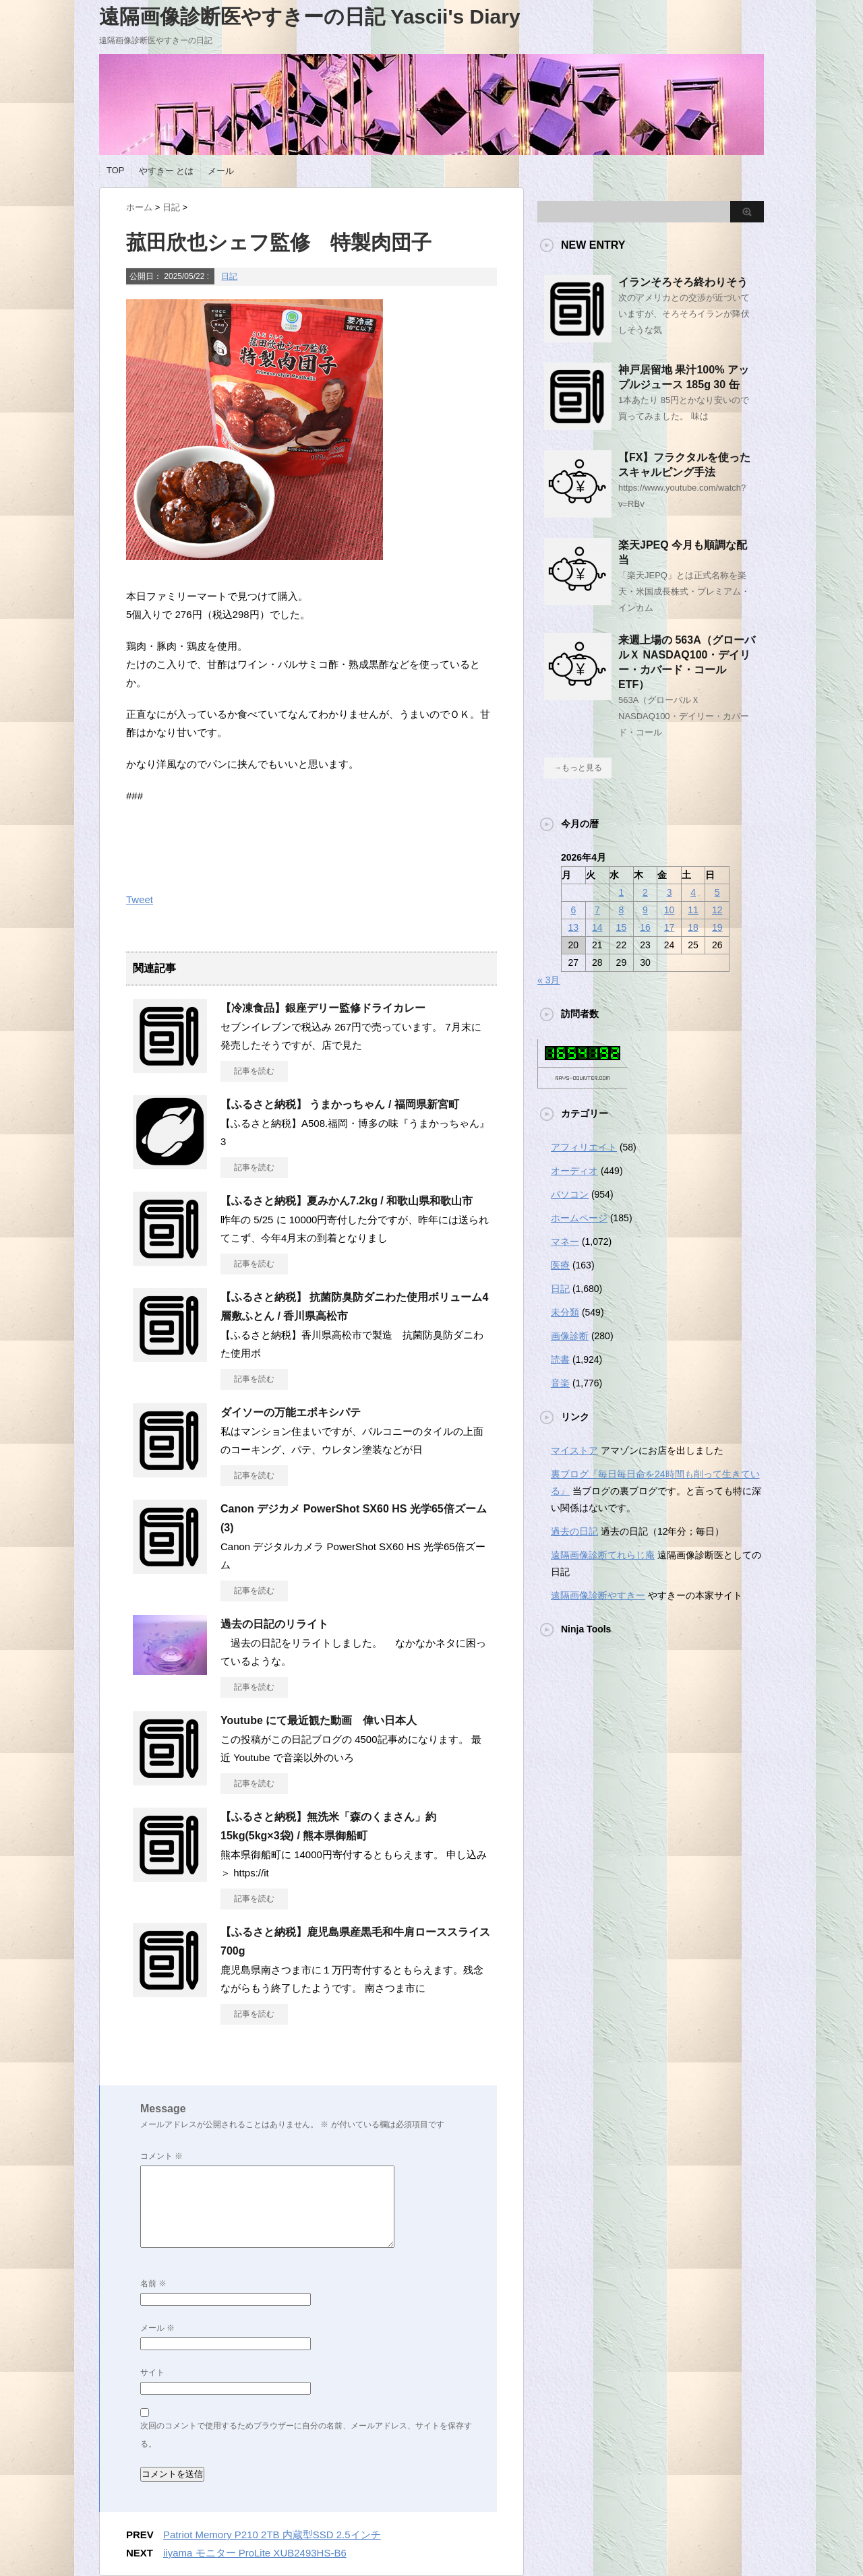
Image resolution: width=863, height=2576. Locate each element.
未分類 (565, 1312)
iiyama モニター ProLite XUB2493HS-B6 (255, 2552)
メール (221, 171)
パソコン (570, 1194)
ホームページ (579, 1218)
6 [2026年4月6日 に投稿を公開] (573, 909)
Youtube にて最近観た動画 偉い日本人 (318, 1720)
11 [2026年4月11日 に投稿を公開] (693, 909)
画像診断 (570, 1335)
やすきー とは (166, 171)
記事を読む (254, 1071)
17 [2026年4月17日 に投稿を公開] (669, 927)
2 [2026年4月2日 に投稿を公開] (645, 892)
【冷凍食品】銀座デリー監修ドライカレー (322, 1008)
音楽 (560, 1383)
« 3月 (548, 980)
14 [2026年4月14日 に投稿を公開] (597, 927)
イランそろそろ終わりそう (683, 282)
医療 (560, 1265)
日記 (229, 276)
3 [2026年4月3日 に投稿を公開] (669, 892)
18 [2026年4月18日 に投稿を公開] (693, 927)
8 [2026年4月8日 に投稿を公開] (621, 909)
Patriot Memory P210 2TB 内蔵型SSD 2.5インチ (272, 2534)
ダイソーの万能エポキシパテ (290, 1412)
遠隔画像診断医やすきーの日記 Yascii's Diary (309, 16)
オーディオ (574, 1170)
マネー (565, 1241)
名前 (153, 2283)
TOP (116, 170)
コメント (161, 2156)
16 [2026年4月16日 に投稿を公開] (645, 927)
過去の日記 (574, 1531)
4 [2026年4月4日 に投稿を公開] (693, 892)
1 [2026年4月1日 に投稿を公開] (621, 892)
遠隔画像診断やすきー (598, 1595)
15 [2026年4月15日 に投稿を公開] (621, 927)
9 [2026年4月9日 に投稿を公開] (645, 909)
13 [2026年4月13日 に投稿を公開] (573, 927)
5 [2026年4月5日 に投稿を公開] (717, 892)
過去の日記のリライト (274, 1624)
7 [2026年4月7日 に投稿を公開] (597, 909)
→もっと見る (578, 767)
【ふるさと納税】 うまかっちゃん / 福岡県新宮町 (339, 1104)
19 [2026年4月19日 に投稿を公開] (717, 927)
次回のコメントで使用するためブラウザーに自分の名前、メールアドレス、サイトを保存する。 (306, 2435)
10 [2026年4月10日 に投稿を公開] (669, 909)
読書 (560, 1359)
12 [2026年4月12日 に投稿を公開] (717, 909)
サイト (152, 2372)
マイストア (574, 1450)
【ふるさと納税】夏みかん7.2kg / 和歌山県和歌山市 (346, 1200)
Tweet (139, 899)
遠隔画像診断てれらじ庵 (603, 1555)
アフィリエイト (584, 1147)
